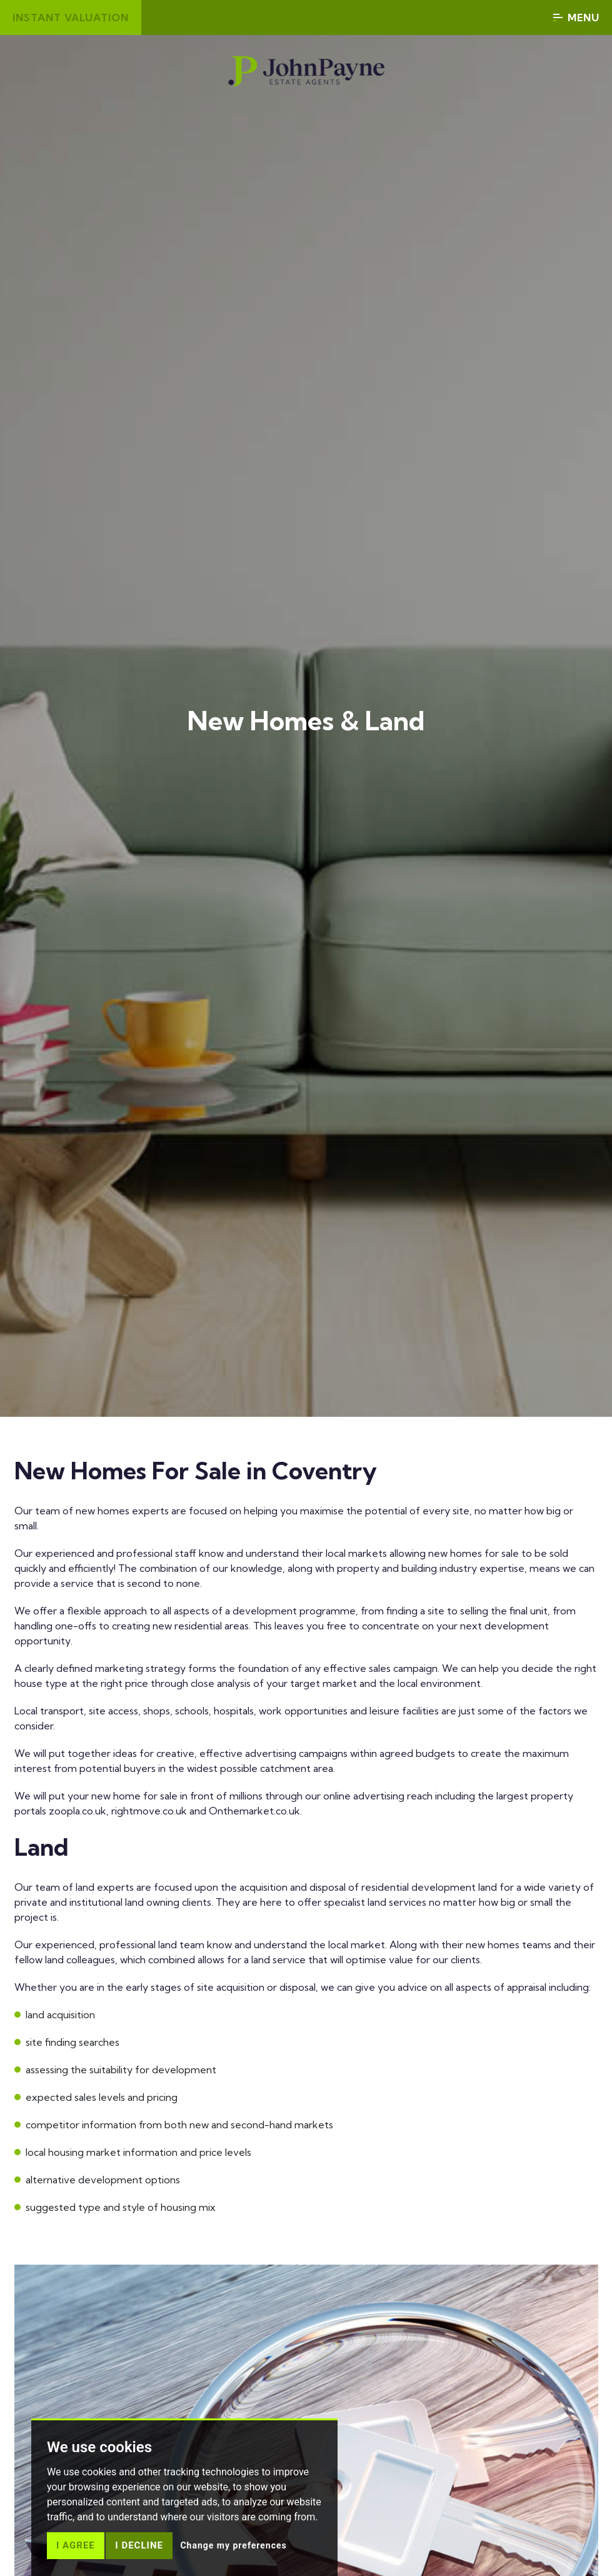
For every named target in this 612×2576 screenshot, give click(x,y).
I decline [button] (139, 2545)
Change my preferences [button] (233, 2545)
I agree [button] (75, 2545)
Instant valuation (71, 17)
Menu (576, 17)
